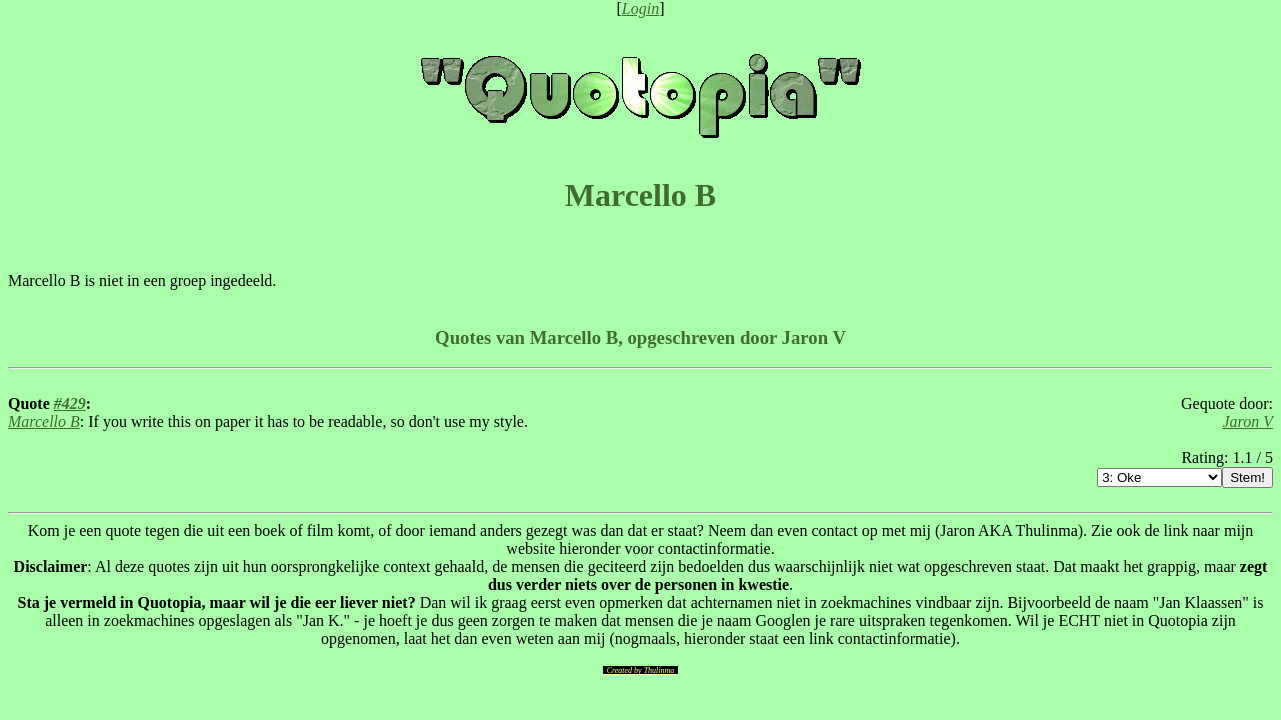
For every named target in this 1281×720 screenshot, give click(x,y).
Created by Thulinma (641, 670)
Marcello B (44, 421)
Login (640, 8)
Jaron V (1247, 421)
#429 (70, 403)
